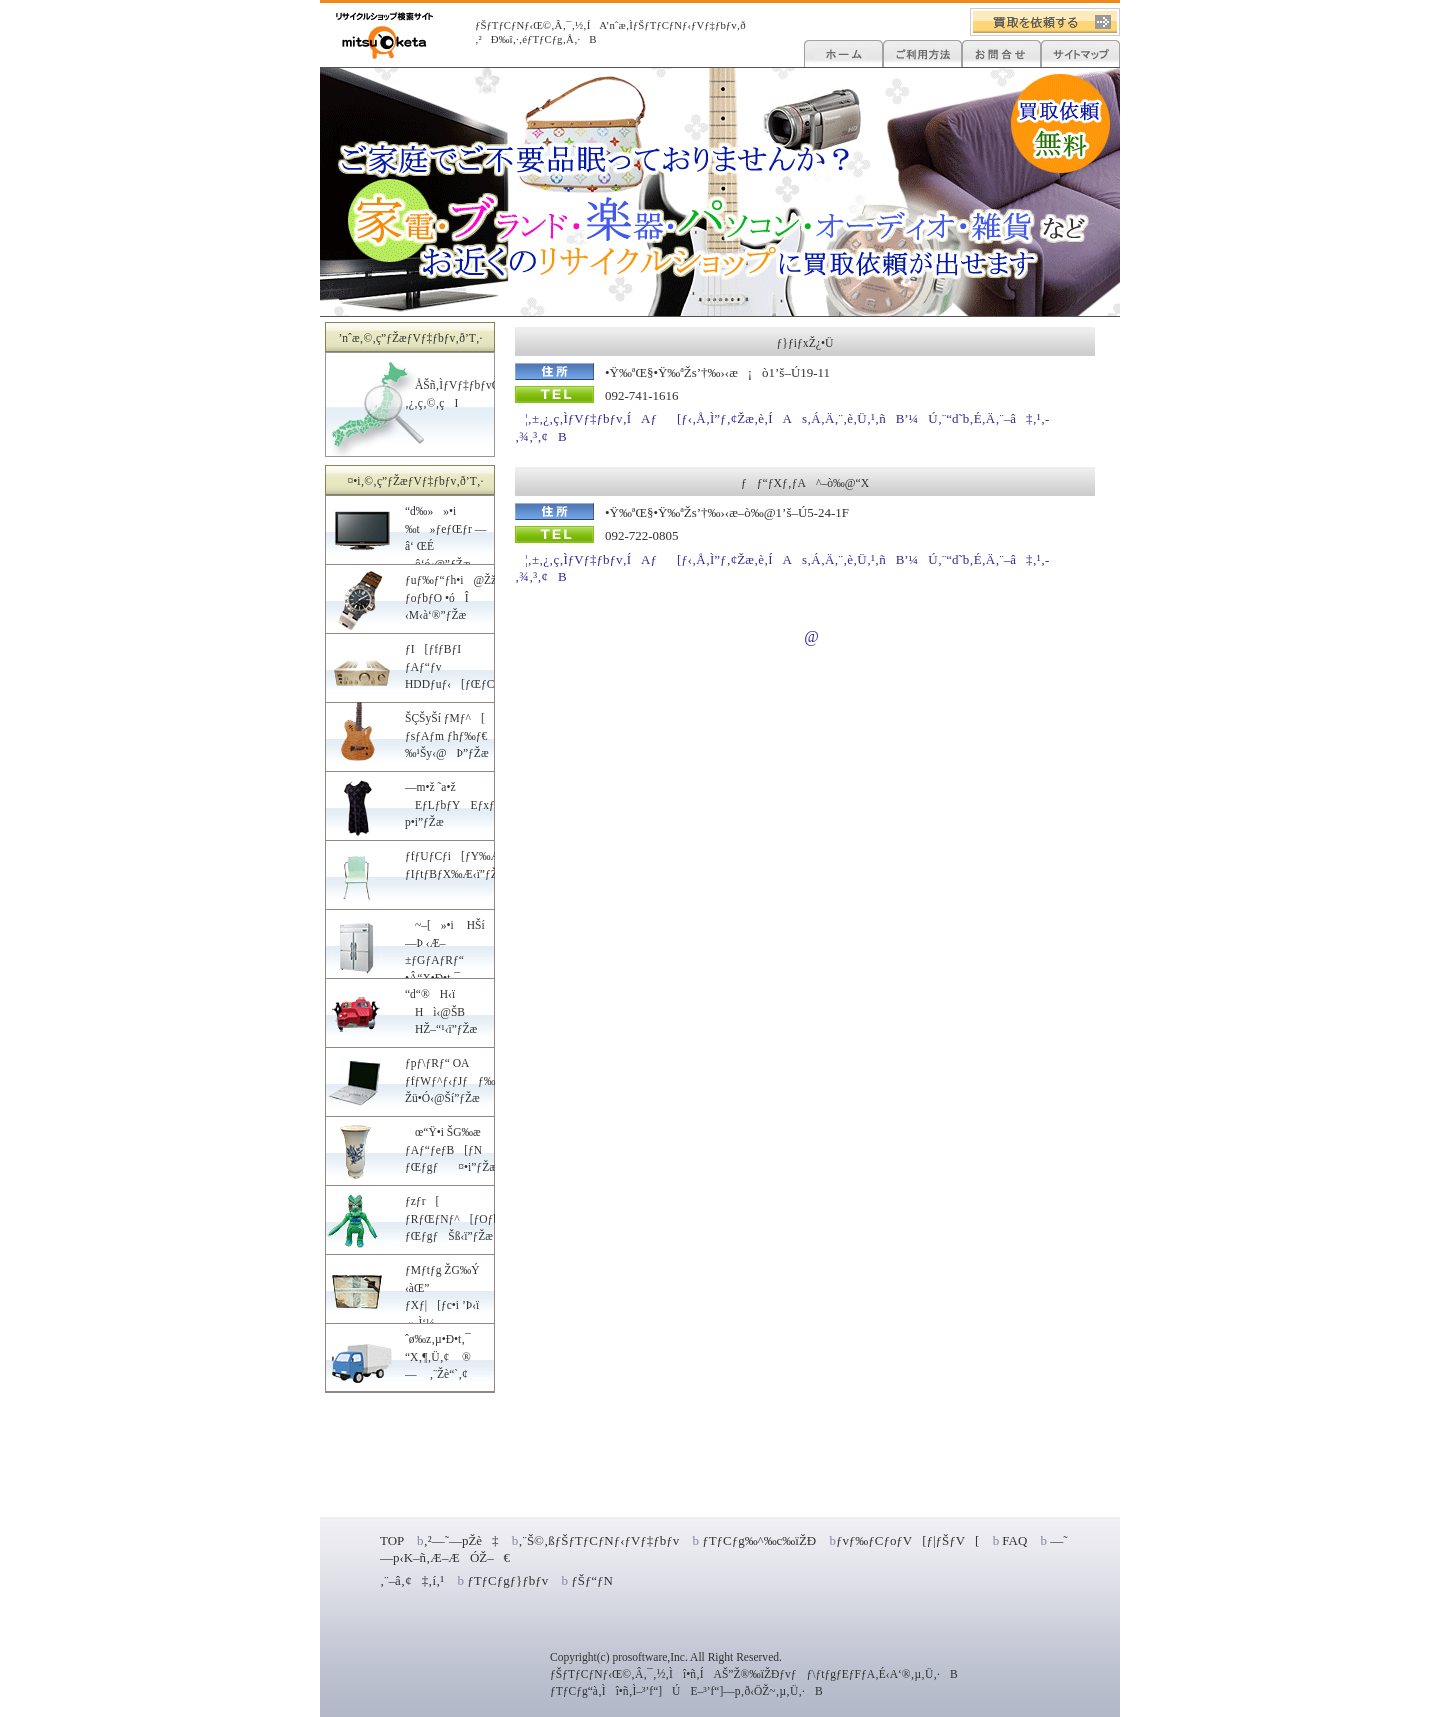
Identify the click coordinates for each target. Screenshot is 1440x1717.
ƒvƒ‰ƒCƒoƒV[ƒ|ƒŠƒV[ (908, 1540)
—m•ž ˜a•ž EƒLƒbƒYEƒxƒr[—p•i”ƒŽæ (464, 804)
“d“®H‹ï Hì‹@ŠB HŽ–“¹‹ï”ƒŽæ (441, 1011)
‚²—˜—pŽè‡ (460, 1540)
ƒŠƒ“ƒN (592, 1580)
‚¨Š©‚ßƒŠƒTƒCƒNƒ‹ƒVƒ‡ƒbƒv (598, 1540)
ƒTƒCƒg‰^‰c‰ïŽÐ (757, 1540)
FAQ (1014, 1540)
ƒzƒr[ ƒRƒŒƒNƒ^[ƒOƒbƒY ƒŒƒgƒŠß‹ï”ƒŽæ (459, 1218)
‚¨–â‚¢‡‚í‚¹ (412, 1580)
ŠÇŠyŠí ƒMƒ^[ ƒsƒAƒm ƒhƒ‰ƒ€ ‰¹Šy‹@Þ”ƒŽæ (447, 735)
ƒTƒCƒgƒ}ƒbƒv (507, 1580)
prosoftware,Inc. (649, 1657)
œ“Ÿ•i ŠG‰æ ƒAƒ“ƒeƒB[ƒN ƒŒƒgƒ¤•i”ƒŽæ (451, 1149)
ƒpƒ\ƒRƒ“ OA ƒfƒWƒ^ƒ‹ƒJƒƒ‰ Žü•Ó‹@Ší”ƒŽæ (450, 1080)
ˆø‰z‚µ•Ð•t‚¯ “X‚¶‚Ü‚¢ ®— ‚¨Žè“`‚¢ (438, 1356)
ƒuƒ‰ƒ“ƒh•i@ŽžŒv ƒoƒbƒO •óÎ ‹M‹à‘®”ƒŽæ (458, 597)
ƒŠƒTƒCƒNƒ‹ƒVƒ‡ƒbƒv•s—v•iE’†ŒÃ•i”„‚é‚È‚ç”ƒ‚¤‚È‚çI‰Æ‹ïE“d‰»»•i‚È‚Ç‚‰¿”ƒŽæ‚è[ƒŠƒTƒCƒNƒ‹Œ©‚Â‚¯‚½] (384, 35)
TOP (392, 1540)
